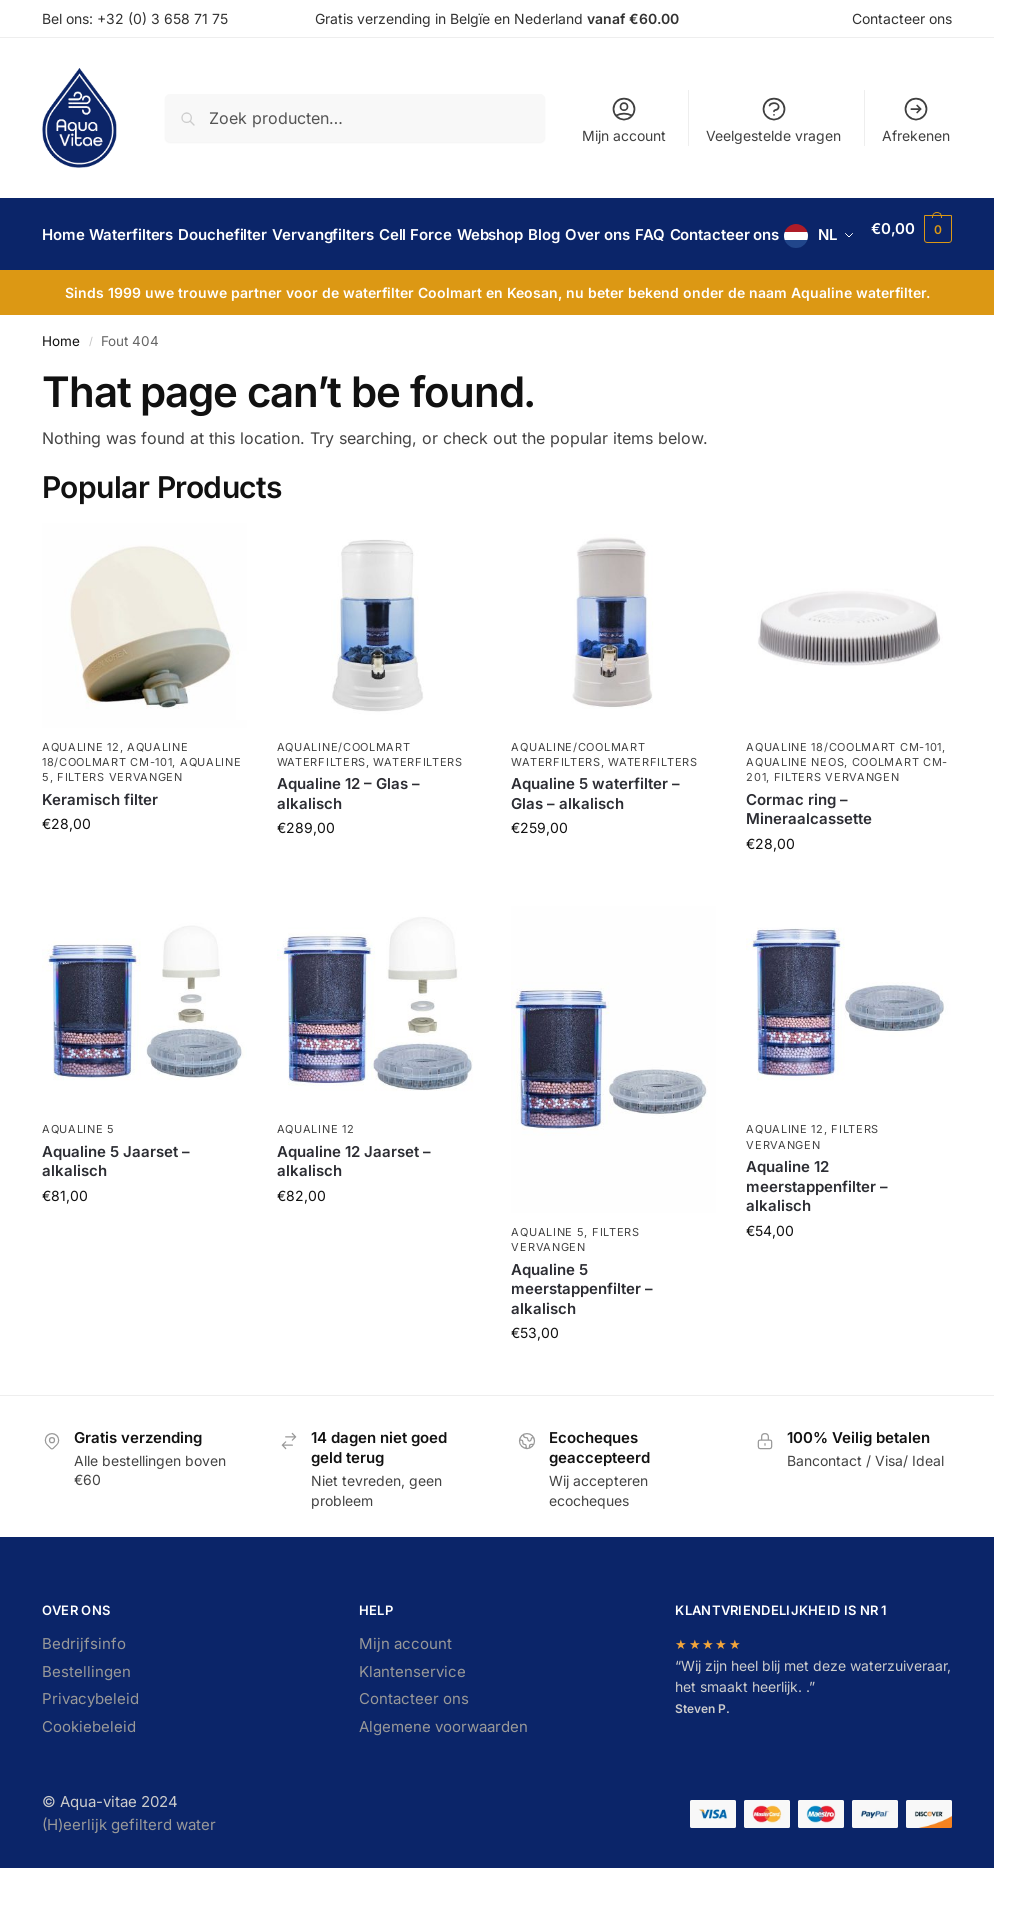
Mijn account (624, 119)
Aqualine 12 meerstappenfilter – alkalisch (817, 1235)
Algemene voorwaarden (443, 1775)
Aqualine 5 (78, 1178)
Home (61, 390)
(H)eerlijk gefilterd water (129, 1873)
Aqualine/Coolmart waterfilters (344, 802)
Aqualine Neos (795, 811)
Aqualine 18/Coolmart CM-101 (115, 802)
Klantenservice (412, 1720)
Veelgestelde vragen (773, 119)
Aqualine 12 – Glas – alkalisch (348, 842)
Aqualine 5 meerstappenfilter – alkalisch (582, 1337)
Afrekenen (916, 119)
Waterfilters (417, 811)
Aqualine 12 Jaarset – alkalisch (354, 1210)
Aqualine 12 (81, 795)
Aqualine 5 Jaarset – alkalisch (116, 1210)
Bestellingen (86, 1720)
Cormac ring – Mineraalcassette (809, 858)
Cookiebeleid (89, 1775)
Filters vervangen (120, 826)
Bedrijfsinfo (84, 1692)
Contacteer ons (902, 18)
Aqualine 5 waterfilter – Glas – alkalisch (595, 842)
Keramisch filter (100, 848)
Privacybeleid (90, 1747)
